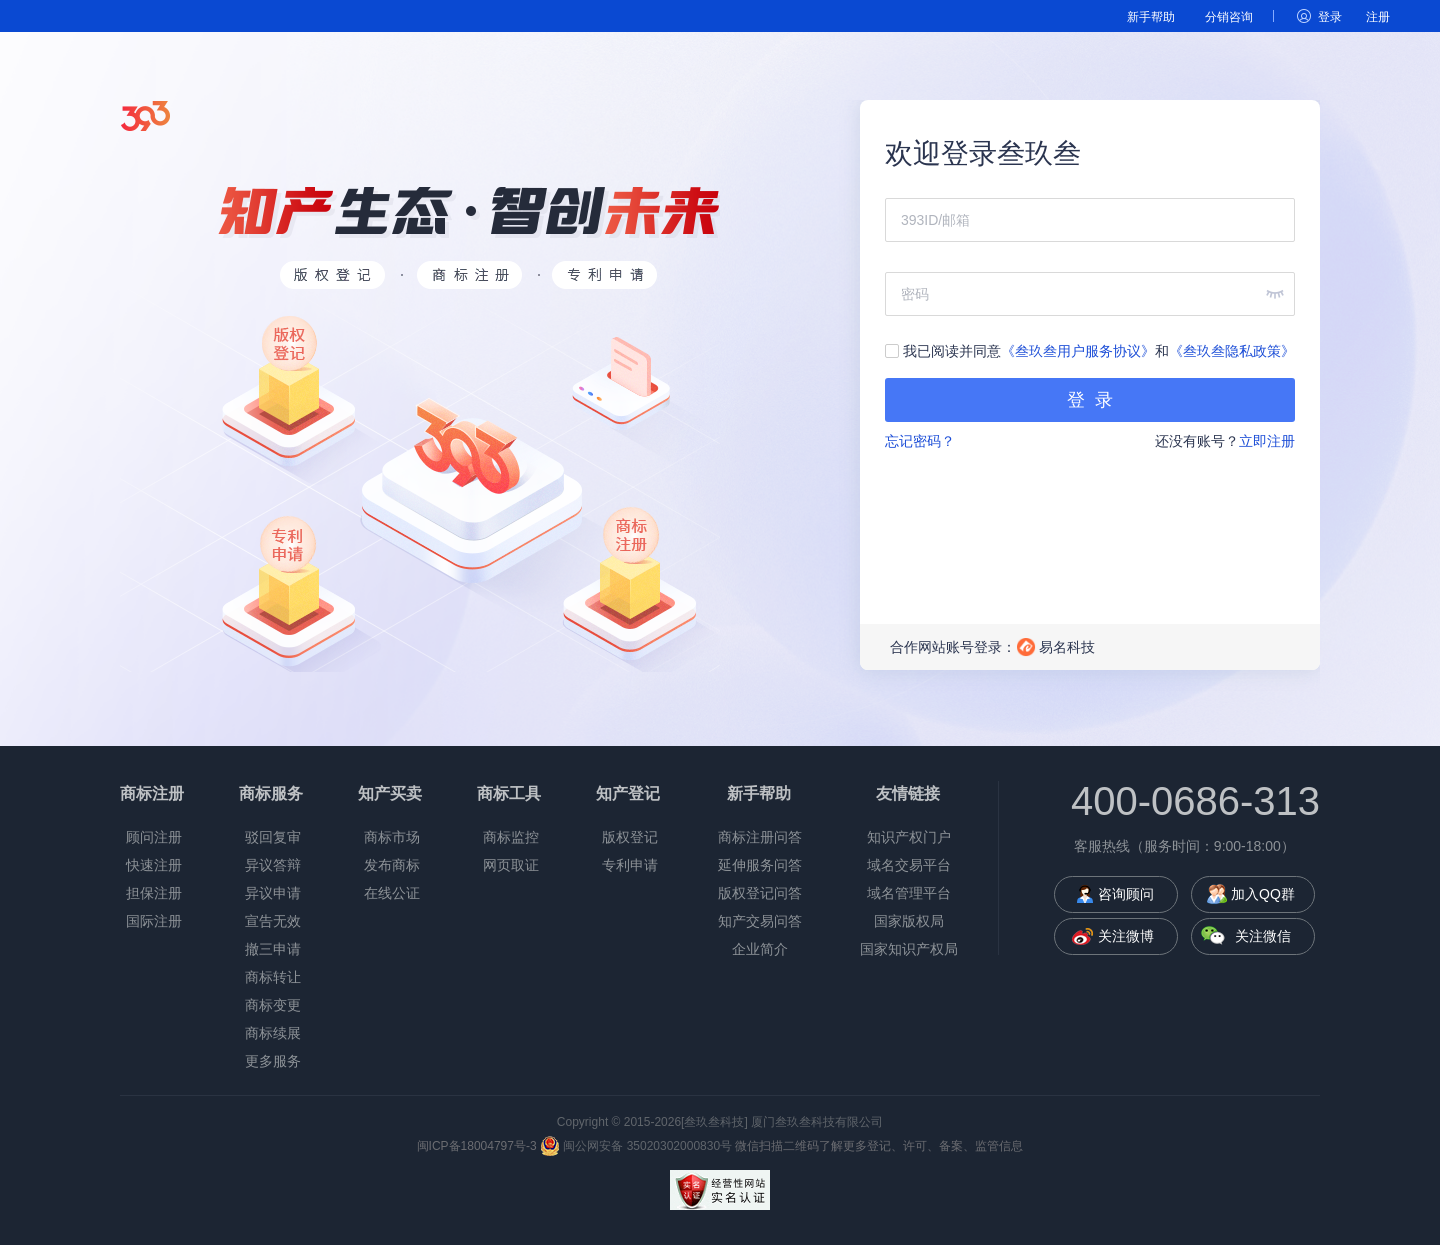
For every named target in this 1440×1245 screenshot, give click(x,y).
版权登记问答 (760, 893)
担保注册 (154, 893)
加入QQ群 (1263, 894)
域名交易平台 (909, 865)
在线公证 (392, 893)
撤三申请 (273, 949)
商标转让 (273, 977)
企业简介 (760, 949)
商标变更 (273, 1005)
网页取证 (511, 865)
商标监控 (511, 837)
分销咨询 (1229, 17)
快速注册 (154, 865)
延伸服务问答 (760, 865)
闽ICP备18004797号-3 (477, 1146)
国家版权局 (909, 921)
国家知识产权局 (909, 949)
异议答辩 (273, 865)
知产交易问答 (760, 921)
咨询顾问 (1126, 894)
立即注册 (1267, 441)
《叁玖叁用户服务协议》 (1078, 351)
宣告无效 (273, 921)
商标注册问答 (760, 837)
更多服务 (273, 1061)
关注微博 (1126, 936)
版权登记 (630, 837)
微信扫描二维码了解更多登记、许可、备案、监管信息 (879, 1146)
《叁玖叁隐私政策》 (1232, 351)
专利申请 (630, 865)
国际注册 (154, 921)
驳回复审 (273, 837)
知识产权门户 (909, 837)
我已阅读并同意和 (1090, 351)
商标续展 (273, 1033)
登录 (1330, 17)
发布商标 (392, 865)
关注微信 (1263, 936)
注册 (1378, 17)
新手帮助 (1151, 17)
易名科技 (1067, 647)
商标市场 (392, 837)
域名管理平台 (909, 893)
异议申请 (273, 893)
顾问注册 (154, 837)
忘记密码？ (920, 441)
